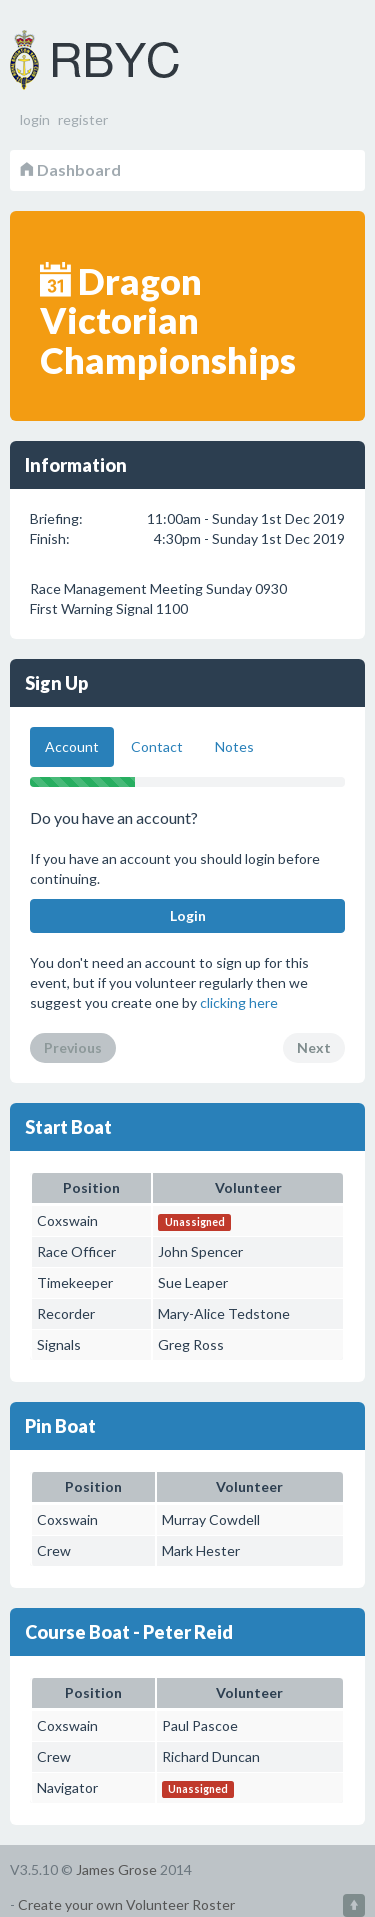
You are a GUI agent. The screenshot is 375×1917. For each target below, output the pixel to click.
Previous (73, 1047)
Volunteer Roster (120, 60)
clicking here (239, 1002)
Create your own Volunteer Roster (126, 1904)
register (83, 119)
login (35, 119)
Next (314, 1047)
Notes (234, 746)
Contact (157, 746)
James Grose (116, 1869)
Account (72, 746)
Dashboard (70, 169)
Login (188, 915)
